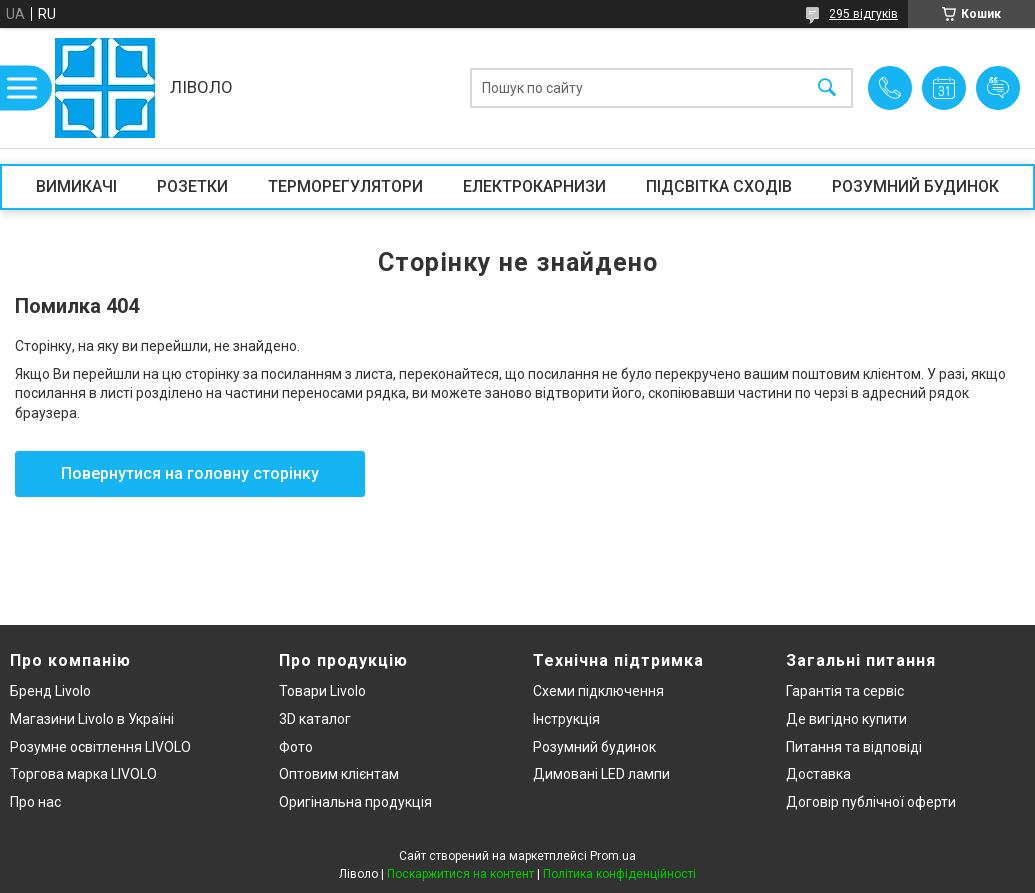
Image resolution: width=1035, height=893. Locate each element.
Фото (296, 747)
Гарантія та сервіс (845, 691)
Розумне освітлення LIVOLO (100, 747)
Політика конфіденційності (619, 874)
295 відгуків (863, 14)
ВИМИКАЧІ (76, 186)
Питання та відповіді (854, 747)
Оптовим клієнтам (339, 774)
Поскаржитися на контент (460, 874)
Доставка (818, 774)
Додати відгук (998, 88)
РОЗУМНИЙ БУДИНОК (915, 186)
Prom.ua (613, 856)
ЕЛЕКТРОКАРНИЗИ (534, 186)
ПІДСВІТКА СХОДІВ (719, 186)
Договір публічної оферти (871, 802)
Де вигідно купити (846, 719)
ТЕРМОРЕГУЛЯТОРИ (345, 186)
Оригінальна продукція (355, 802)
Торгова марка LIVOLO (83, 774)
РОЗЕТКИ (192, 186)
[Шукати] (827, 88)
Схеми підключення (598, 691)
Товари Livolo (322, 691)
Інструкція (566, 719)
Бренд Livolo (50, 691)
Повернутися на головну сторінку (190, 473)
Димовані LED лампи (601, 774)
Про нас (35, 802)
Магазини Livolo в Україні (92, 719)
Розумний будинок (594, 747)
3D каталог (315, 719)
